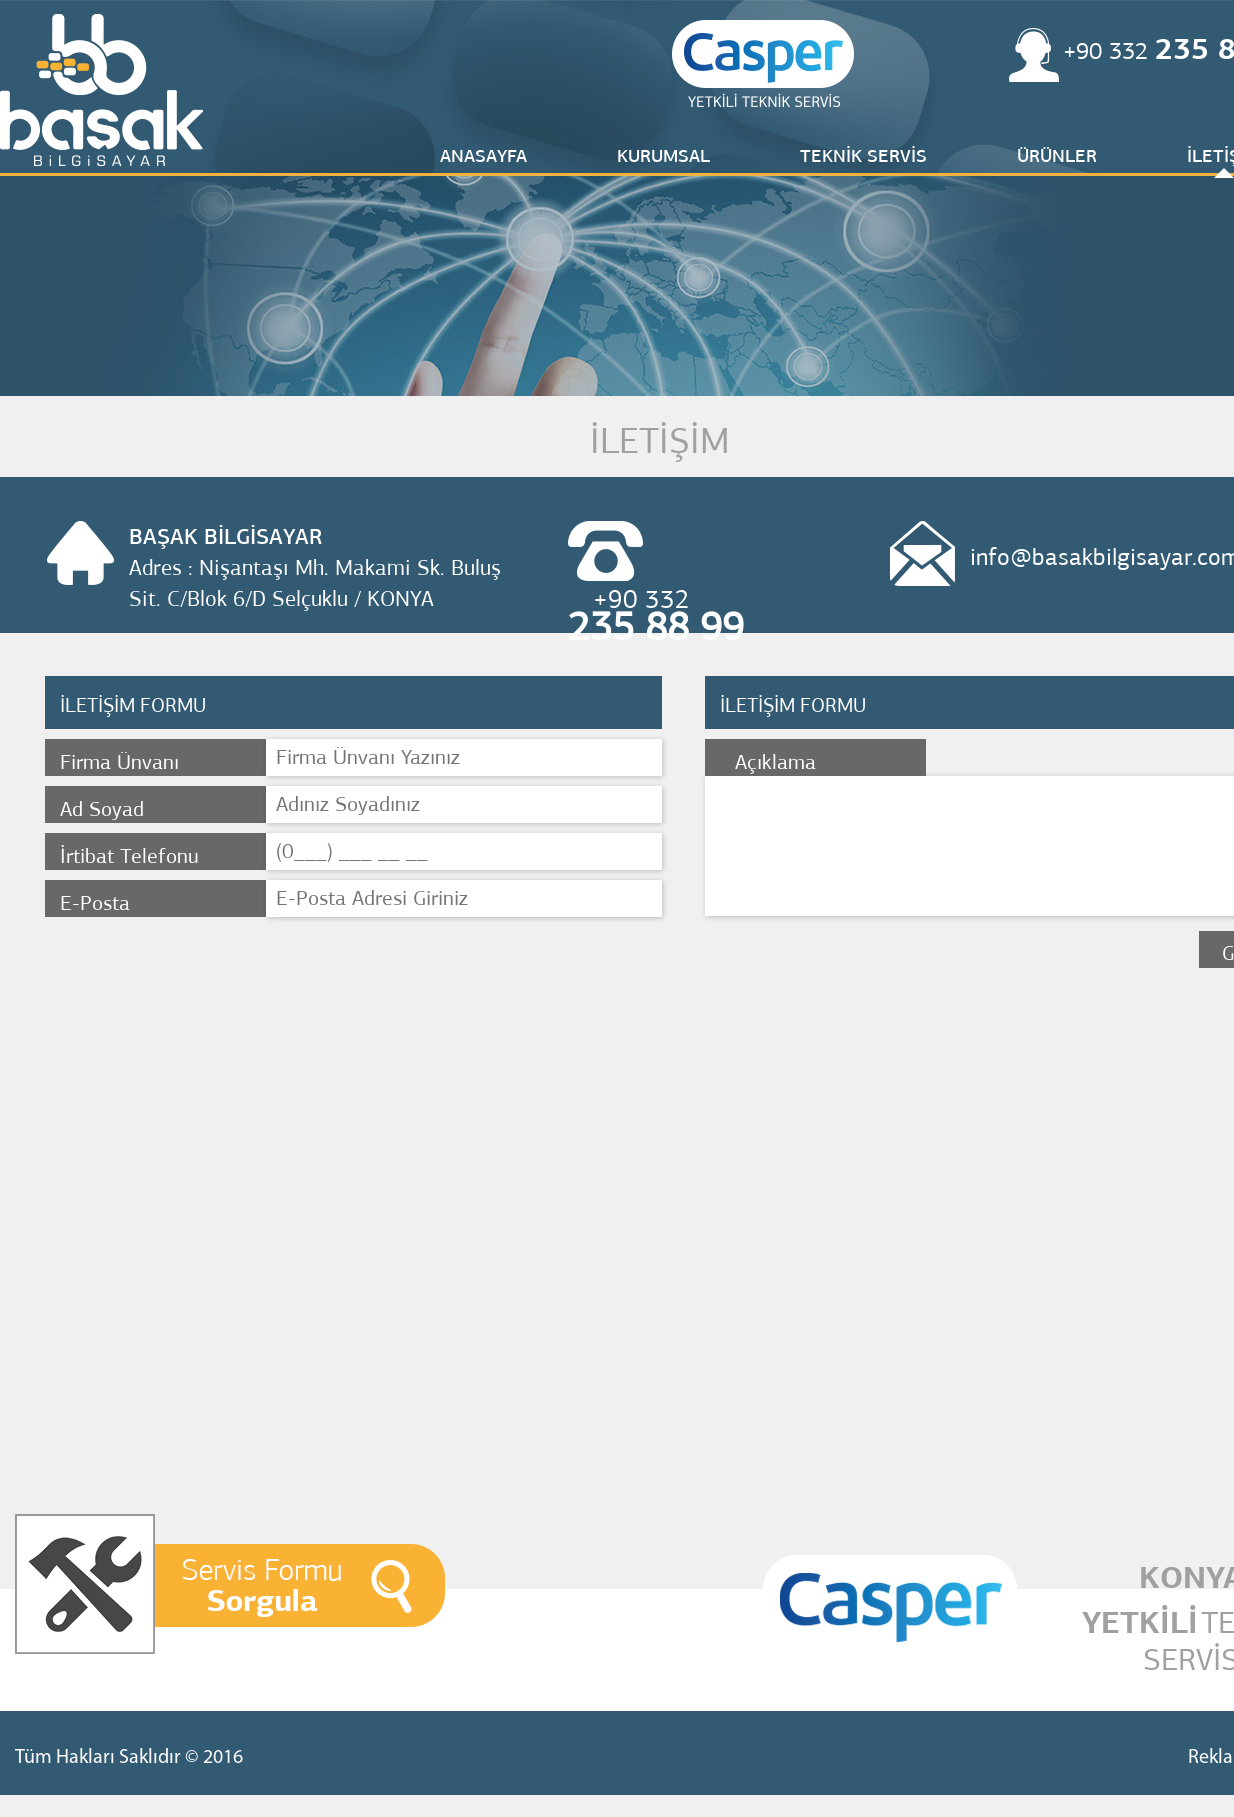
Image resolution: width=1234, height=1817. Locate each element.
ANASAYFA (483, 156)
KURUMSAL (663, 156)
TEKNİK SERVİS (863, 156)
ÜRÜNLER (1057, 156)
